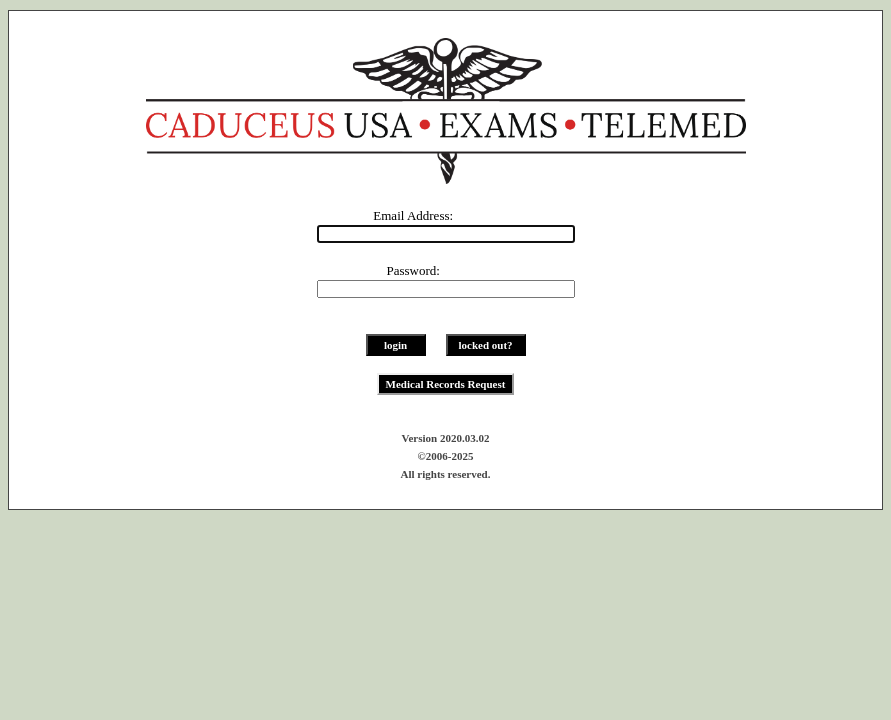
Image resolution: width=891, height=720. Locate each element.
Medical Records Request (446, 384)
